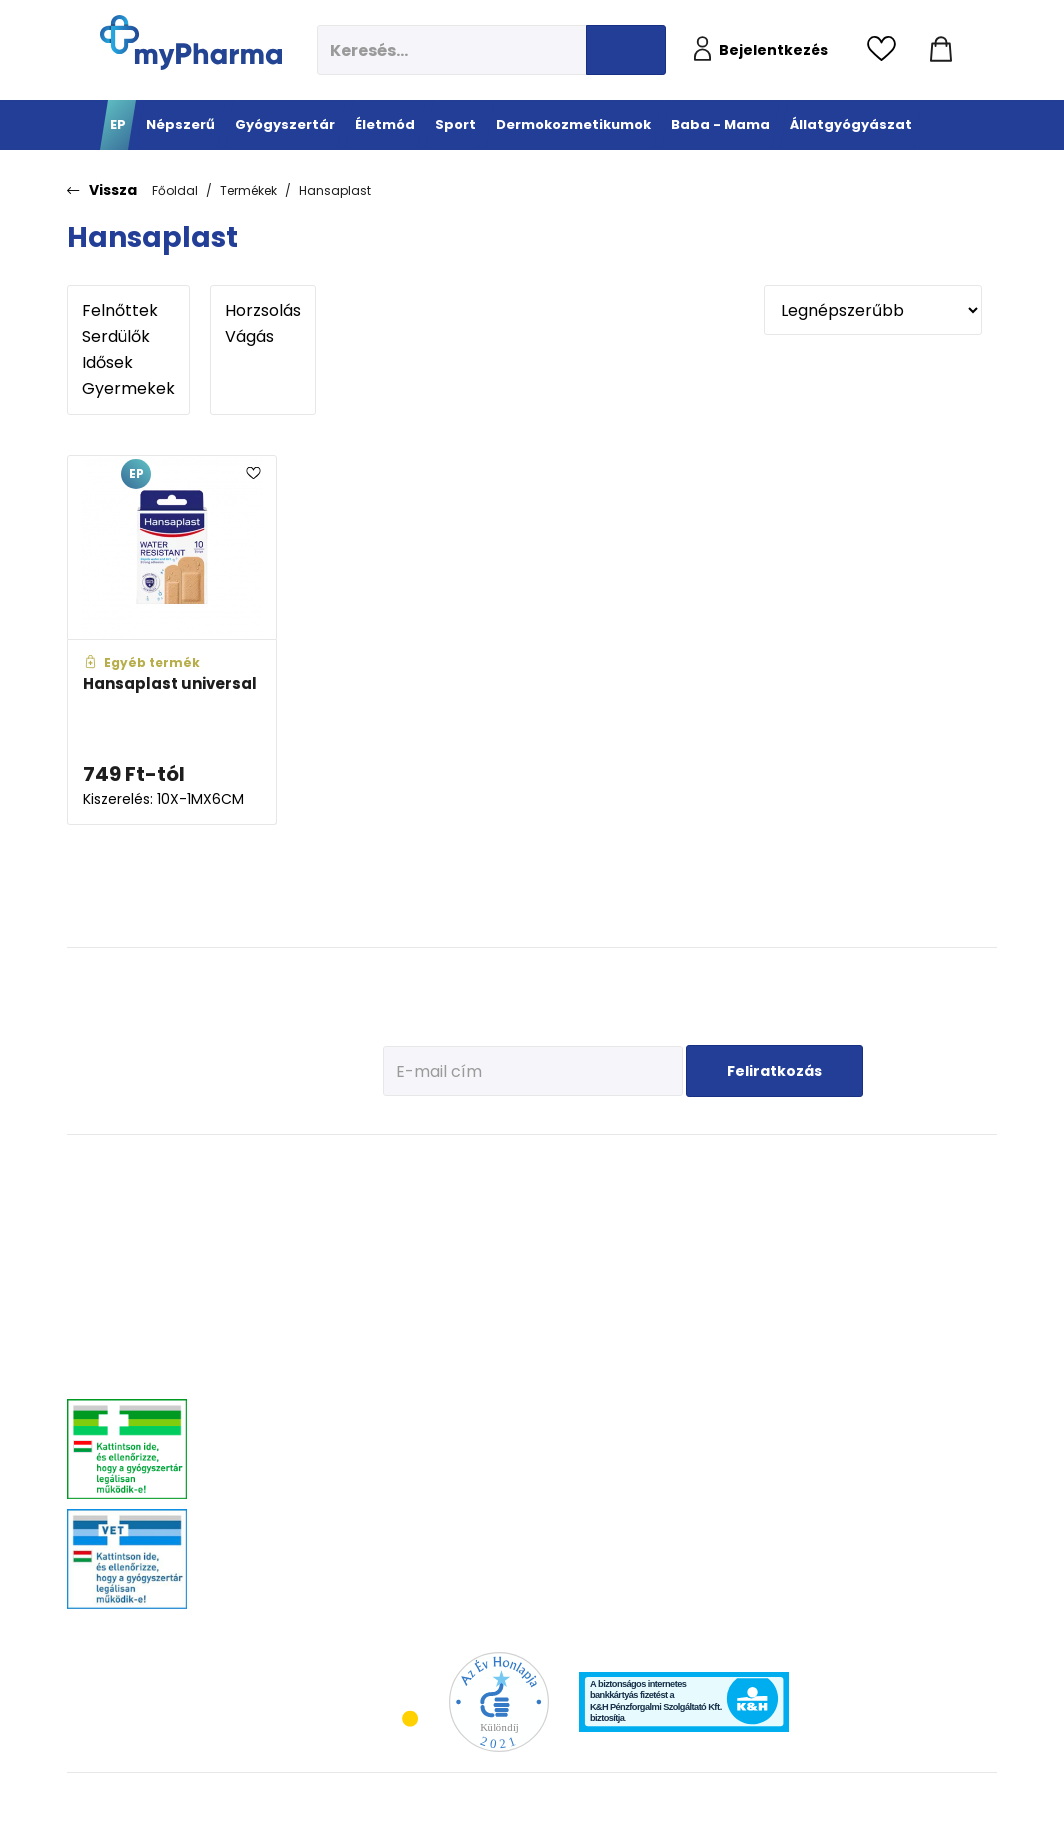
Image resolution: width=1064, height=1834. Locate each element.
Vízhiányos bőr (639, 1221)
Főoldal (175, 190)
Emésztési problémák (407, 1399)
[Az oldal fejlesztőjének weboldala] (930, 1802)
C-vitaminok (411, 1286)
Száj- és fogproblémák (279, 1481)
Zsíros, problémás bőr (657, 1296)
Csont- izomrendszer (414, 1319)
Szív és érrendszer (267, 1456)
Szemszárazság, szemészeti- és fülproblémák (262, 1546)
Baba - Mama (813, 1166)
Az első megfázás (812, 1221)
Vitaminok (918, 1246)
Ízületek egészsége (527, 1356)
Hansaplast (335, 190)
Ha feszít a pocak (811, 1336)
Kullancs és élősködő (946, 1196)
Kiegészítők (507, 1381)
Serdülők (128, 337)
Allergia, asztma (262, 1286)
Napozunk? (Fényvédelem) (806, 1369)
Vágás (263, 337)
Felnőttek (128, 311)
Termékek (248, 190)
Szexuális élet (414, 1581)
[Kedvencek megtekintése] (886, 50)
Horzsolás (263, 311)
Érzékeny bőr (633, 1196)
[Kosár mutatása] (941, 50)
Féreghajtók (922, 1221)
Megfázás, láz (255, 1196)
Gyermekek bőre (642, 1371)
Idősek (128, 363)
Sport (498, 1166)
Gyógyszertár (266, 1166)
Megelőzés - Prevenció (410, 1204)
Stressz (398, 1481)
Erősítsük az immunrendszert (811, 1254)
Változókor (405, 1506)
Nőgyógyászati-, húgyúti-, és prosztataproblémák (289, 1424)
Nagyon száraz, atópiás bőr (672, 1271)
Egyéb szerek (925, 1296)
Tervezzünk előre (809, 1196)
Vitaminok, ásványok (274, 1506)
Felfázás (400, 1456)
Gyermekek (128, 389)
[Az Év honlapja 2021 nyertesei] (499, 1701)
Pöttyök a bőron (807, 1311)
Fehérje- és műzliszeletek (513, 1244)
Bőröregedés (633, 1321)
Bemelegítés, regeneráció (512, 1284)
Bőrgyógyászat (258, 1351)
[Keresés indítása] (626, 50)
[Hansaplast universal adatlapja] (172, 640)
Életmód (407, 1166)
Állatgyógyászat (948, 1166)
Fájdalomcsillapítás (272, 1221)
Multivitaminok (418, 1261)
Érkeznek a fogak (809, 1286)
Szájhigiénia (411, 1556)
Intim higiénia (416, 1431)
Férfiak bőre (630, 1346)
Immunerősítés (419, 1236)
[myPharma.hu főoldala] (191, 42)
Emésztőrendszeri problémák (265, 1319)
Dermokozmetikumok (676, 1166)
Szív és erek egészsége (409, 1359)
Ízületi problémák (937, 1271)
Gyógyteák (406, 1531)
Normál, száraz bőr (650, 1246)
